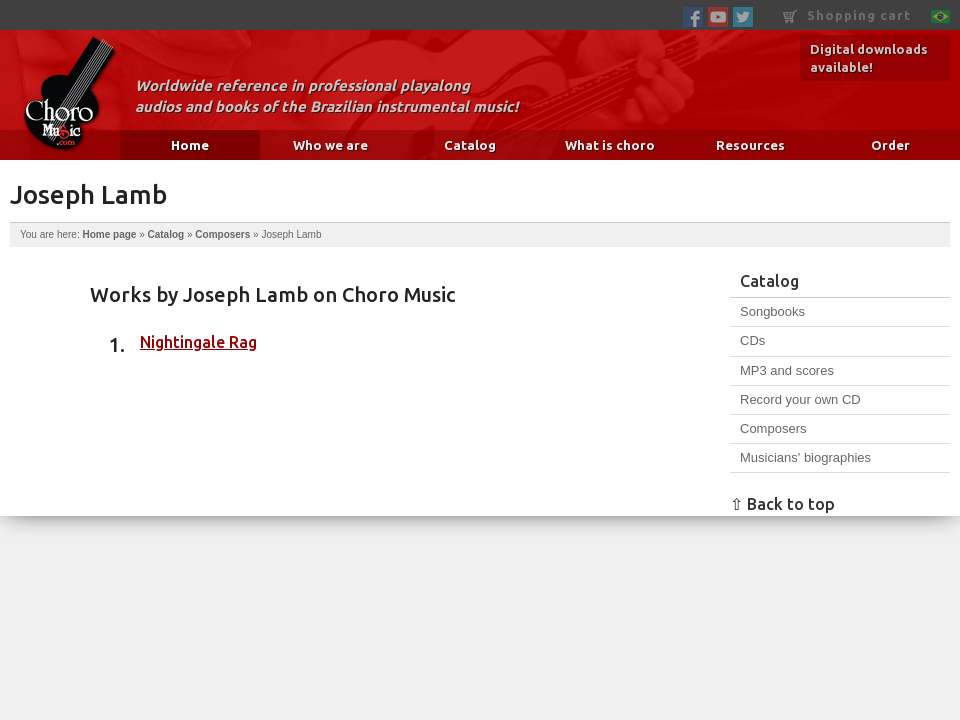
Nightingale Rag (198, 342)
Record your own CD (800, 399)
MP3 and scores (787, 370)
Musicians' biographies (805, 457)
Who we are (330, 145)
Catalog (470, 145)
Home (190, 145)
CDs (752, 340)
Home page (109, 234)
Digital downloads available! (869, 58)
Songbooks (772, 311)
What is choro (610, 145)
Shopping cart (847, 15)
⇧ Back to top (782, 504)
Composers (222, 234)
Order (890, 145)
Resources (750, 145)
